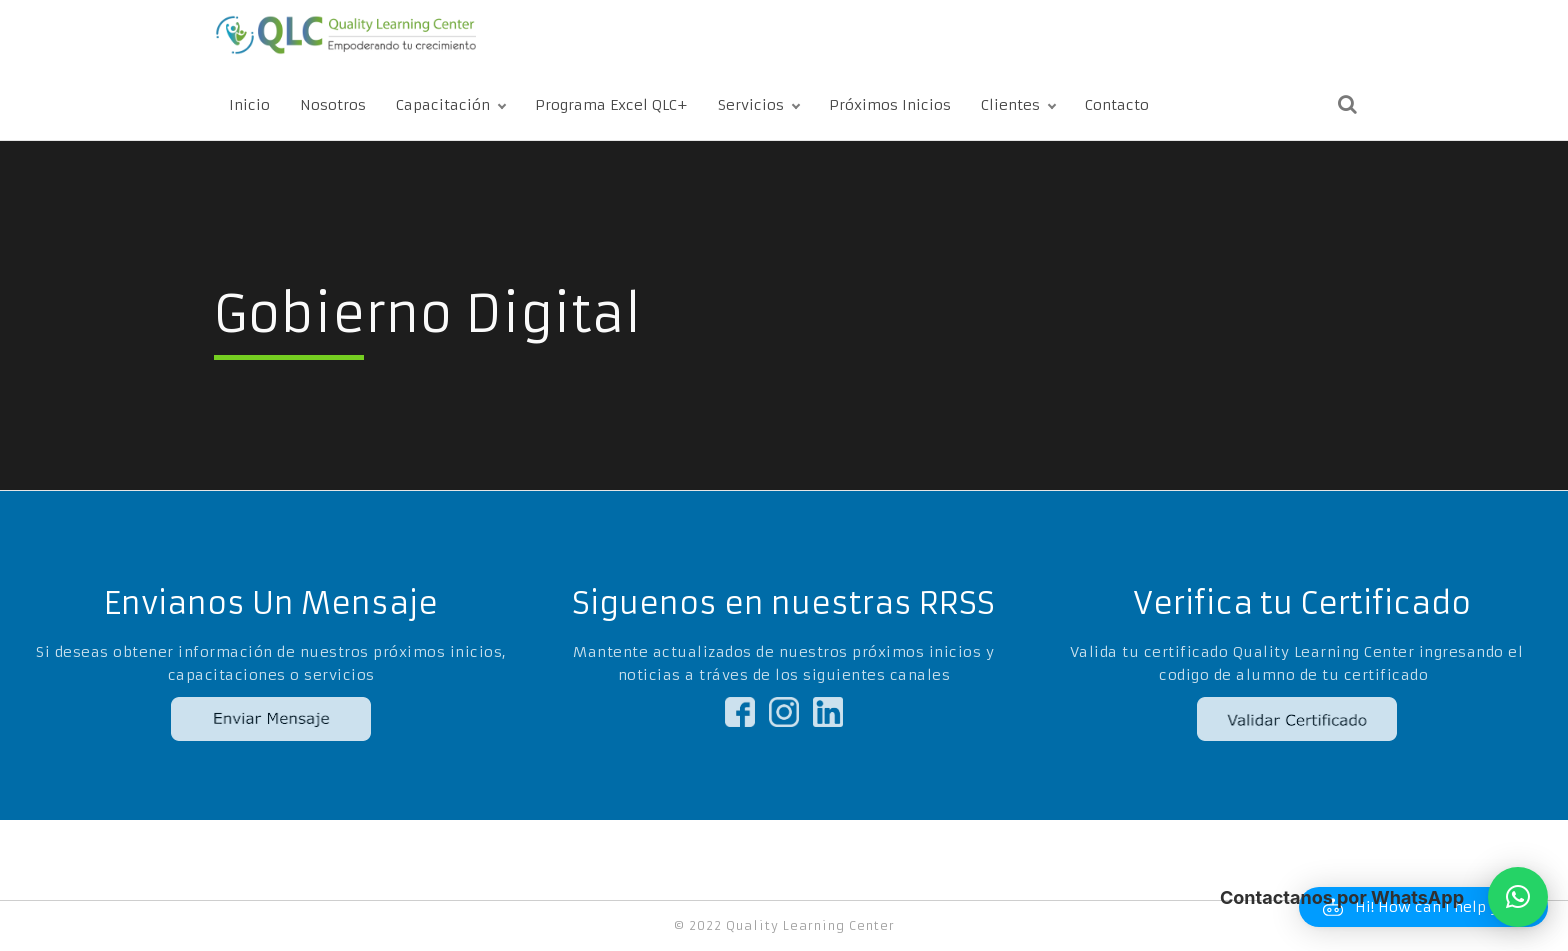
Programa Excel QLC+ (611, 105)
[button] (1518, 897)
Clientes (1010, 105)
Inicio (249, 105)
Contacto (1117, 105)
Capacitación (443, 105)
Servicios (751, 105)
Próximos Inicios (890, 105)
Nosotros (333, 105)
